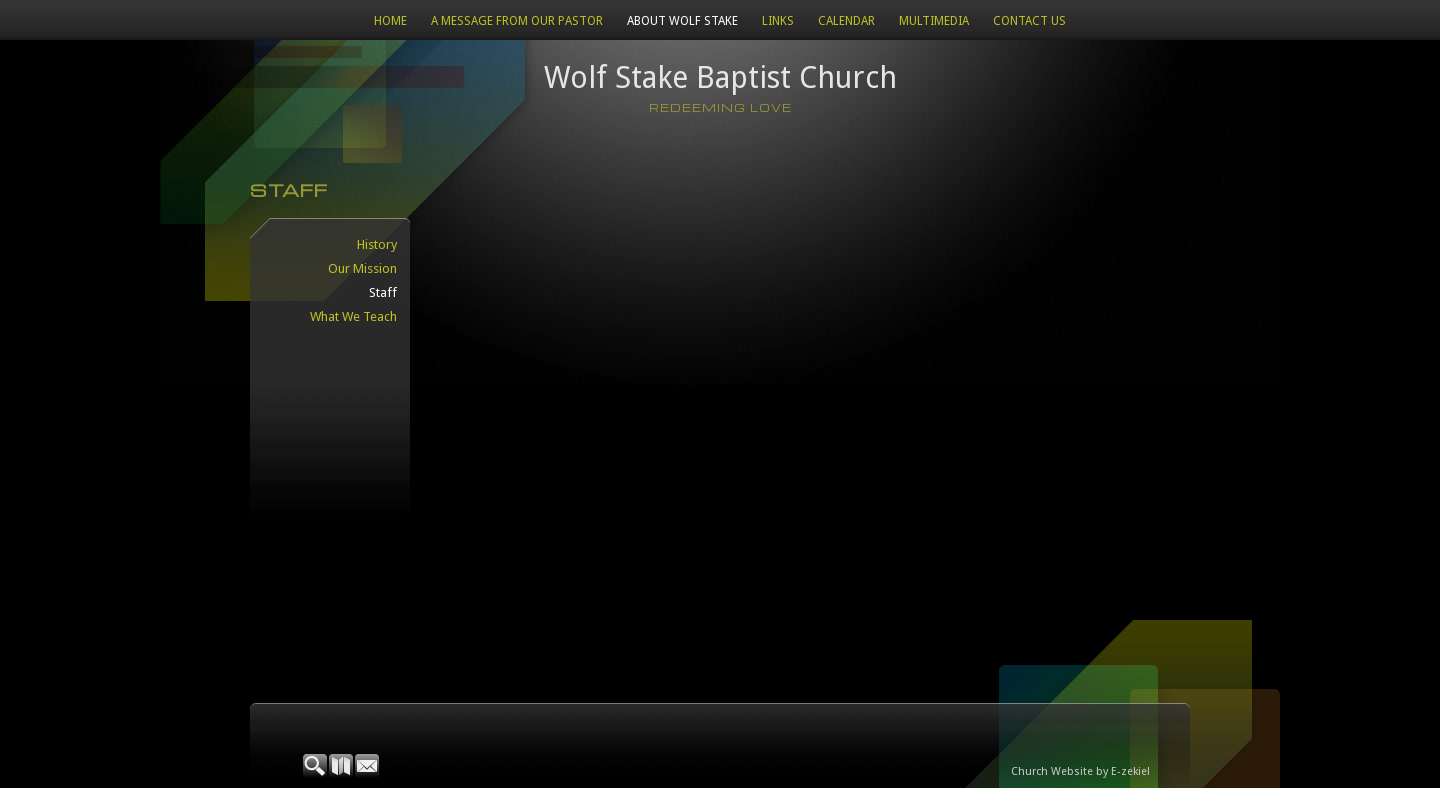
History (377, 244)
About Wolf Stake (682, 21)
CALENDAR (846, 21)
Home (390, 21)
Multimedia (934, 21)
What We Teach (353, 316)
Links (778, 21)
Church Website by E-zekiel (1080, 771)
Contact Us (1029, 21)
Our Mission (362, 268)
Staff (383, 292)
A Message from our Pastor (517, 21)
